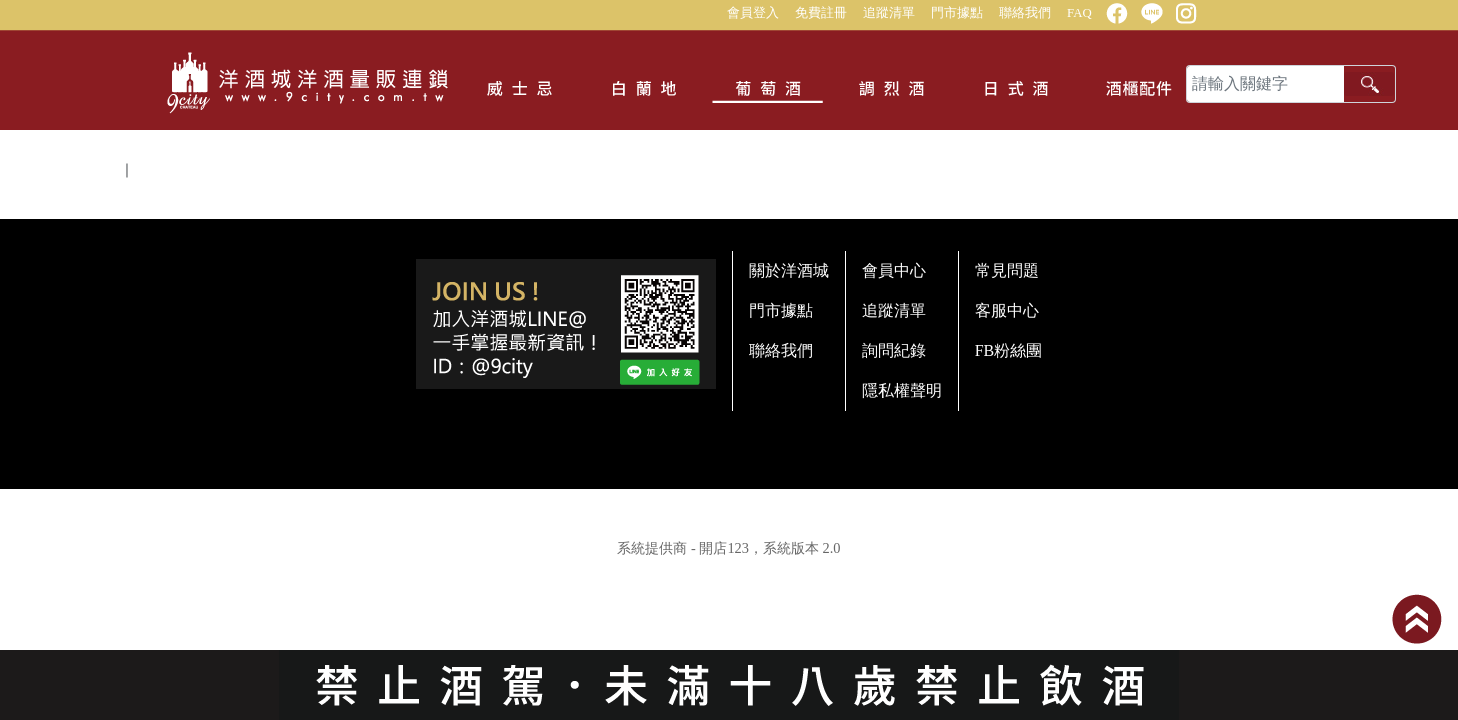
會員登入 (753, 13)
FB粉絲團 (1009, 350)
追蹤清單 (889, 13)
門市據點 (957, 13)
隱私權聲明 (902, 390)
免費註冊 (821, 13)
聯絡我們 (1025, 13)
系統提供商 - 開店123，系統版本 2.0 (728, 548)
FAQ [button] (1079, 13)
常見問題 (1007, 270)
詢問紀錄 (894, 350)
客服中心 (1007, 310)
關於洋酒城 (789, 270)
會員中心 (894, 270)
